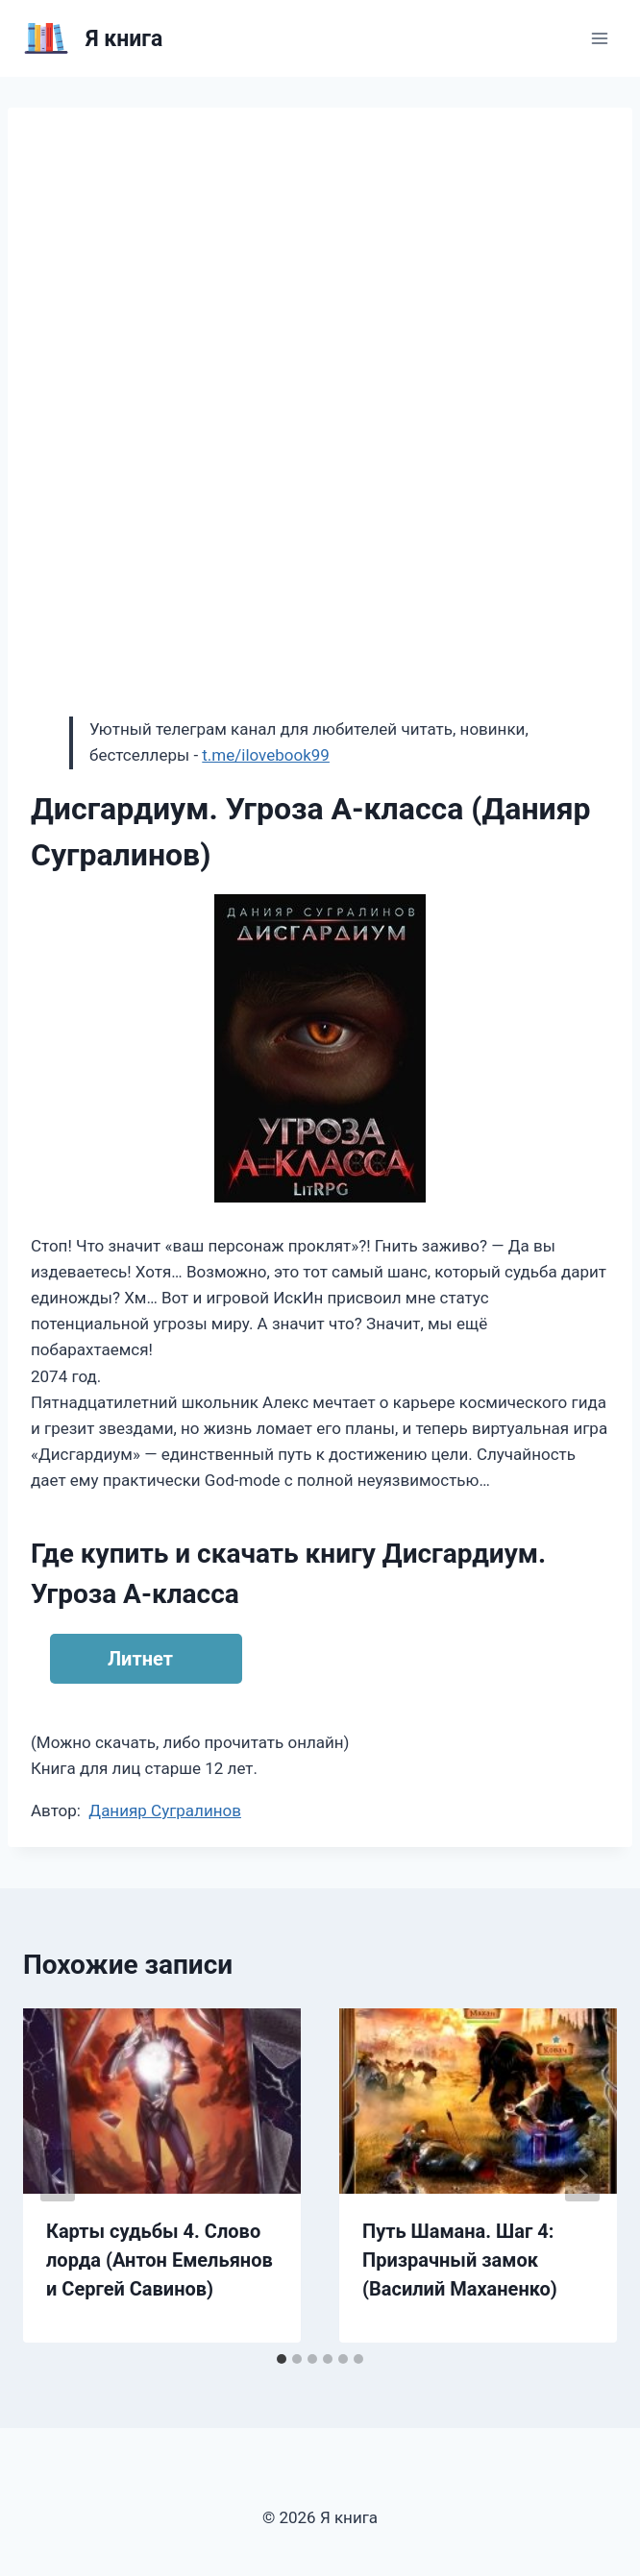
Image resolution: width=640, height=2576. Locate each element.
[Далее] (582, 2175)
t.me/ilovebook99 (266, 755)
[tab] (281, 2359)
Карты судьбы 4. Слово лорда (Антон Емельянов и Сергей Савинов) (159, 2260)
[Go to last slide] (57, 2175)
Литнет (140, 1658)
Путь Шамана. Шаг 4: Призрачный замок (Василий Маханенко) (459, 2260)
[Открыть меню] (599, 38)
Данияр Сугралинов (164, 1810)
